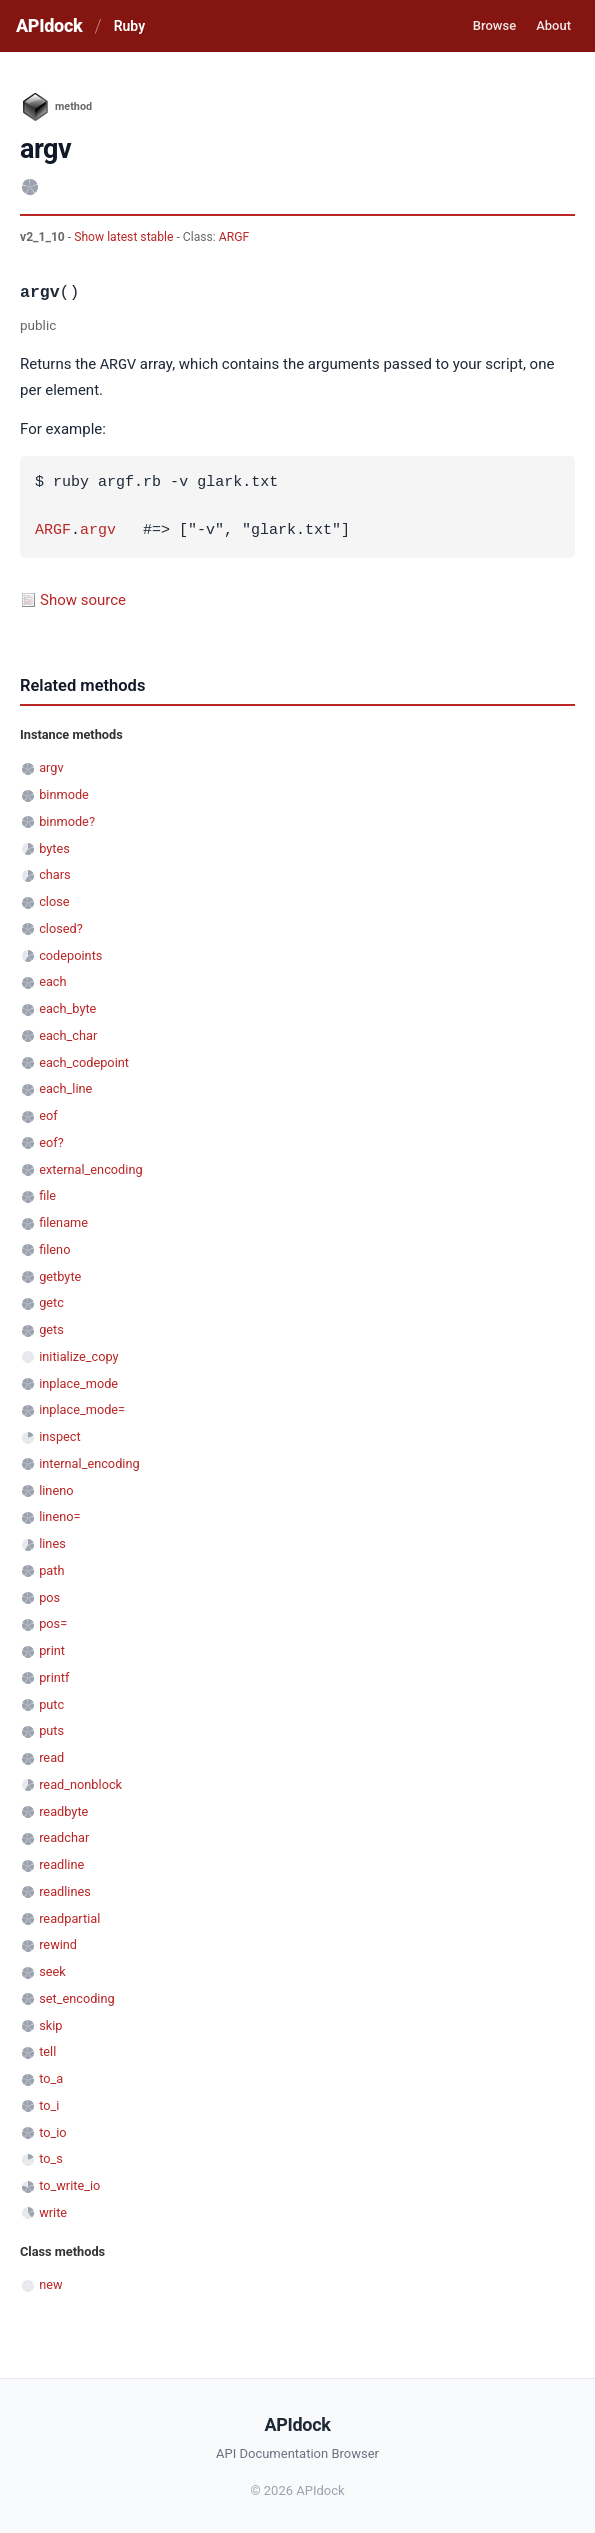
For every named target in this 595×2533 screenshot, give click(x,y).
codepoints (70, 954)
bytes (54, 847)
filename (63, 1221)
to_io (52, 2131)
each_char (68, 1034)
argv (98, 530)
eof (48, 1114)
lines (52, 1542)
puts (51, 1729)
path (51, 1569)
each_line (65, 1087)
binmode (64, 793)
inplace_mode (78, 1382)
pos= (53, 1622)
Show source (83, 599)
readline (61, 1863)
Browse (494, 25)
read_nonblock (80, 1783)
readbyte (63, 1810)
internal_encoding (89, 1462)
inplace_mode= (82, 1408)
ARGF (234, 237)
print (52, 1649)
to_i (49, 2104)
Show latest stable (125, 237)
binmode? (67, 820)
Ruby (129, 26)
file (47, 1194)
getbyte (60, 1275)
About (553, 25)
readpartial (69, 1917)
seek (52, 1970)
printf (54, 1676)
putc (51, 1703)
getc (51, 1301)
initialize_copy (78, 1355)
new (50, 2283)
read (51, 1756)
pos (49, 1596)
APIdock (49, 25)
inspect (60, 1435)
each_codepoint (84, 1061)
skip (50, 2024)
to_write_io (69, 2184)
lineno (56, 1489)
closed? (61, 927)
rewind (58, 1943)
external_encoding (90, 1168)
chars (55, 873)
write (53, 2211)
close (54, 900)
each (52, 980)
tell (47, 2050)
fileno (54, 1248)
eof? (51, 1141)
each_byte (67, 1007)
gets (51, 1328)
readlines (65, 1890)
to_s (51, 2157)
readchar (64, 1836)
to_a (51, 2077)
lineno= (59, 1515)
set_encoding (77, 1997)
